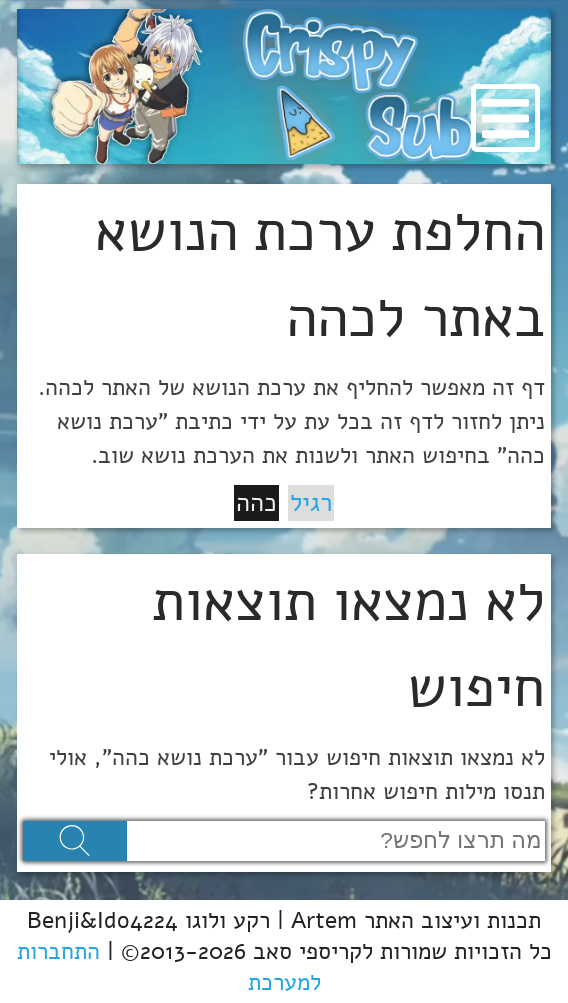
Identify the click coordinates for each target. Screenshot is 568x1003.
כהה (256, 503)
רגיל (311, 503)
